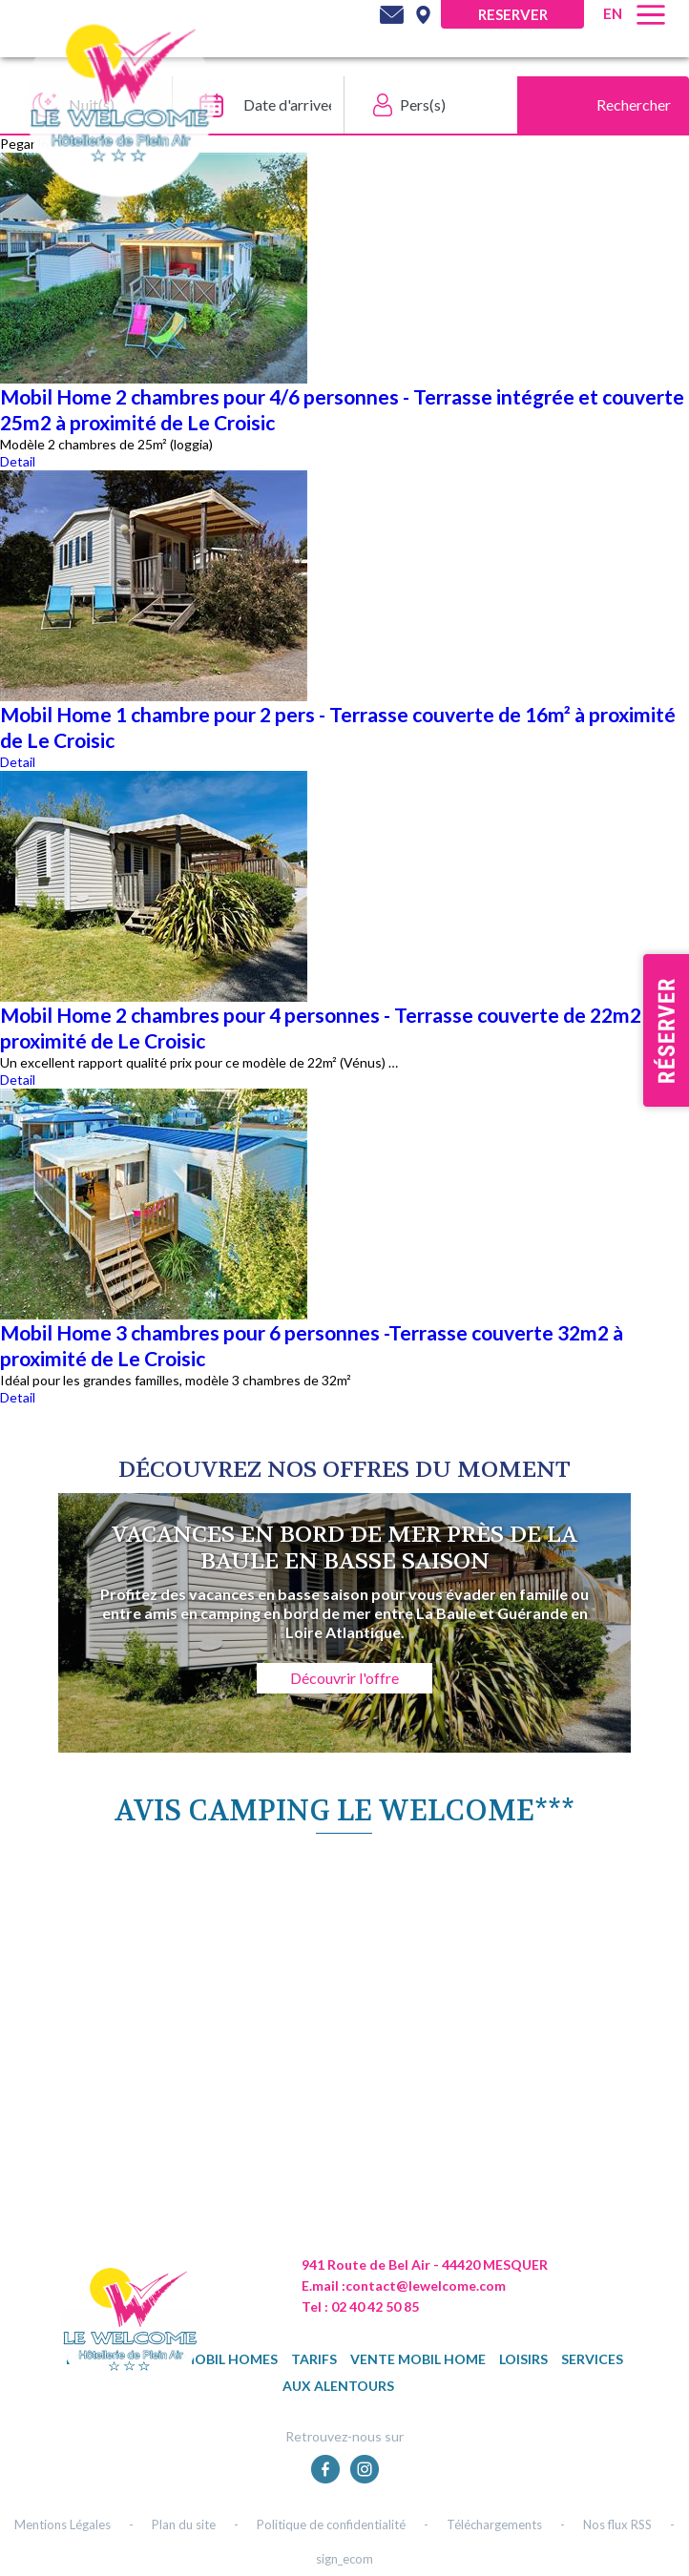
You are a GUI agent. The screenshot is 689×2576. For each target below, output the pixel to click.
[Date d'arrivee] (253, 105)
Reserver (513, 14)
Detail (17, 461)
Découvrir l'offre (344, 1678)
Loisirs (523, 2359)
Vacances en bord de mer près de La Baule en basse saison (344, 1548)
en (612, 13)
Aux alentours (338, 2386)
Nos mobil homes (214, 2359)
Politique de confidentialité (331, 2524)
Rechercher (633, 104)
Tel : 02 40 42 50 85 (360, 2306)
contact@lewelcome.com (425, 2285)
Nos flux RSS (617, 2524)
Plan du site (184, 2524)
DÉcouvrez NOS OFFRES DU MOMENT (344, 1470)
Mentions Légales (62, 2524)
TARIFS (314, 2359)
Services (592, 2359)
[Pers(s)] (425, 105)
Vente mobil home (418, 2359)
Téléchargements (494, 2524)
